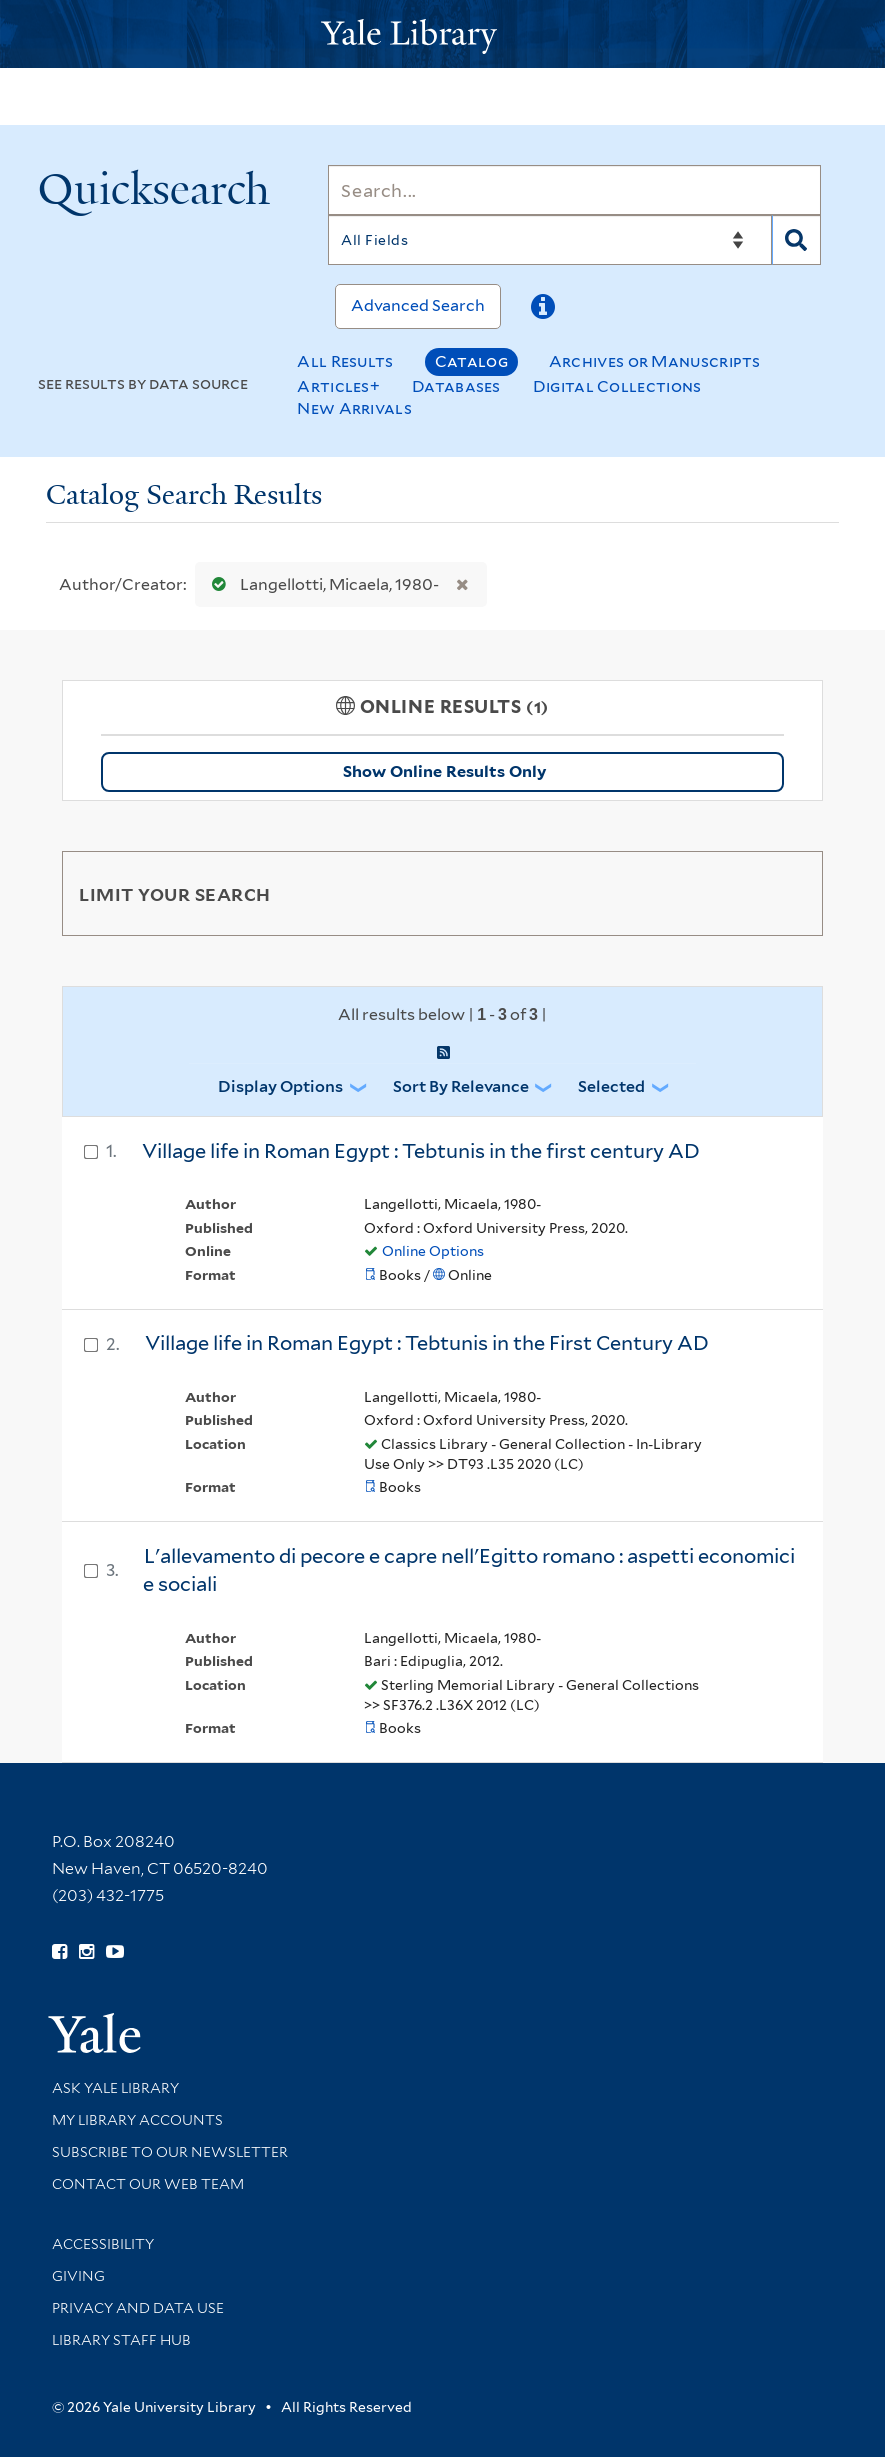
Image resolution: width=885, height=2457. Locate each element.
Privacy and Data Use (138, 2308)
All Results (345, 361)
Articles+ (338, 386)
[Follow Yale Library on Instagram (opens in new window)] (86, 1952)
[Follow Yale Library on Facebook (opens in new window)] (59, 1952)
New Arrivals (354, 408)
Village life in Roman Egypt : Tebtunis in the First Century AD (427, 1343)
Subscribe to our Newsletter (170, 2152)
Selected (611, 1086)
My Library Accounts (137, 2120)
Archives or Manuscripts (655, 361)
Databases (456, 386)
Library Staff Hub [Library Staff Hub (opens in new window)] (121, 2340)
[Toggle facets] (784, 893)
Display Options (280, 1086)
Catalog (471, 361)
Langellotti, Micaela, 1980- (321, 584)
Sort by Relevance (461, 1086)
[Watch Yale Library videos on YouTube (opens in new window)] (115, 1952)
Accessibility (103, 2244)
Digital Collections (617, 386)
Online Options (433, 1251)
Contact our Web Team (148, 2184)
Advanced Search (418, 305)
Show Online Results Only (444, 771)
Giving (78, 2276)
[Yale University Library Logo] (443, 34)
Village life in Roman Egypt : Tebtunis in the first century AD (421, 1151)
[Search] (574, 190)
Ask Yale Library (115, 2088)
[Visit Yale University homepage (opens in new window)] (94, 2026)
